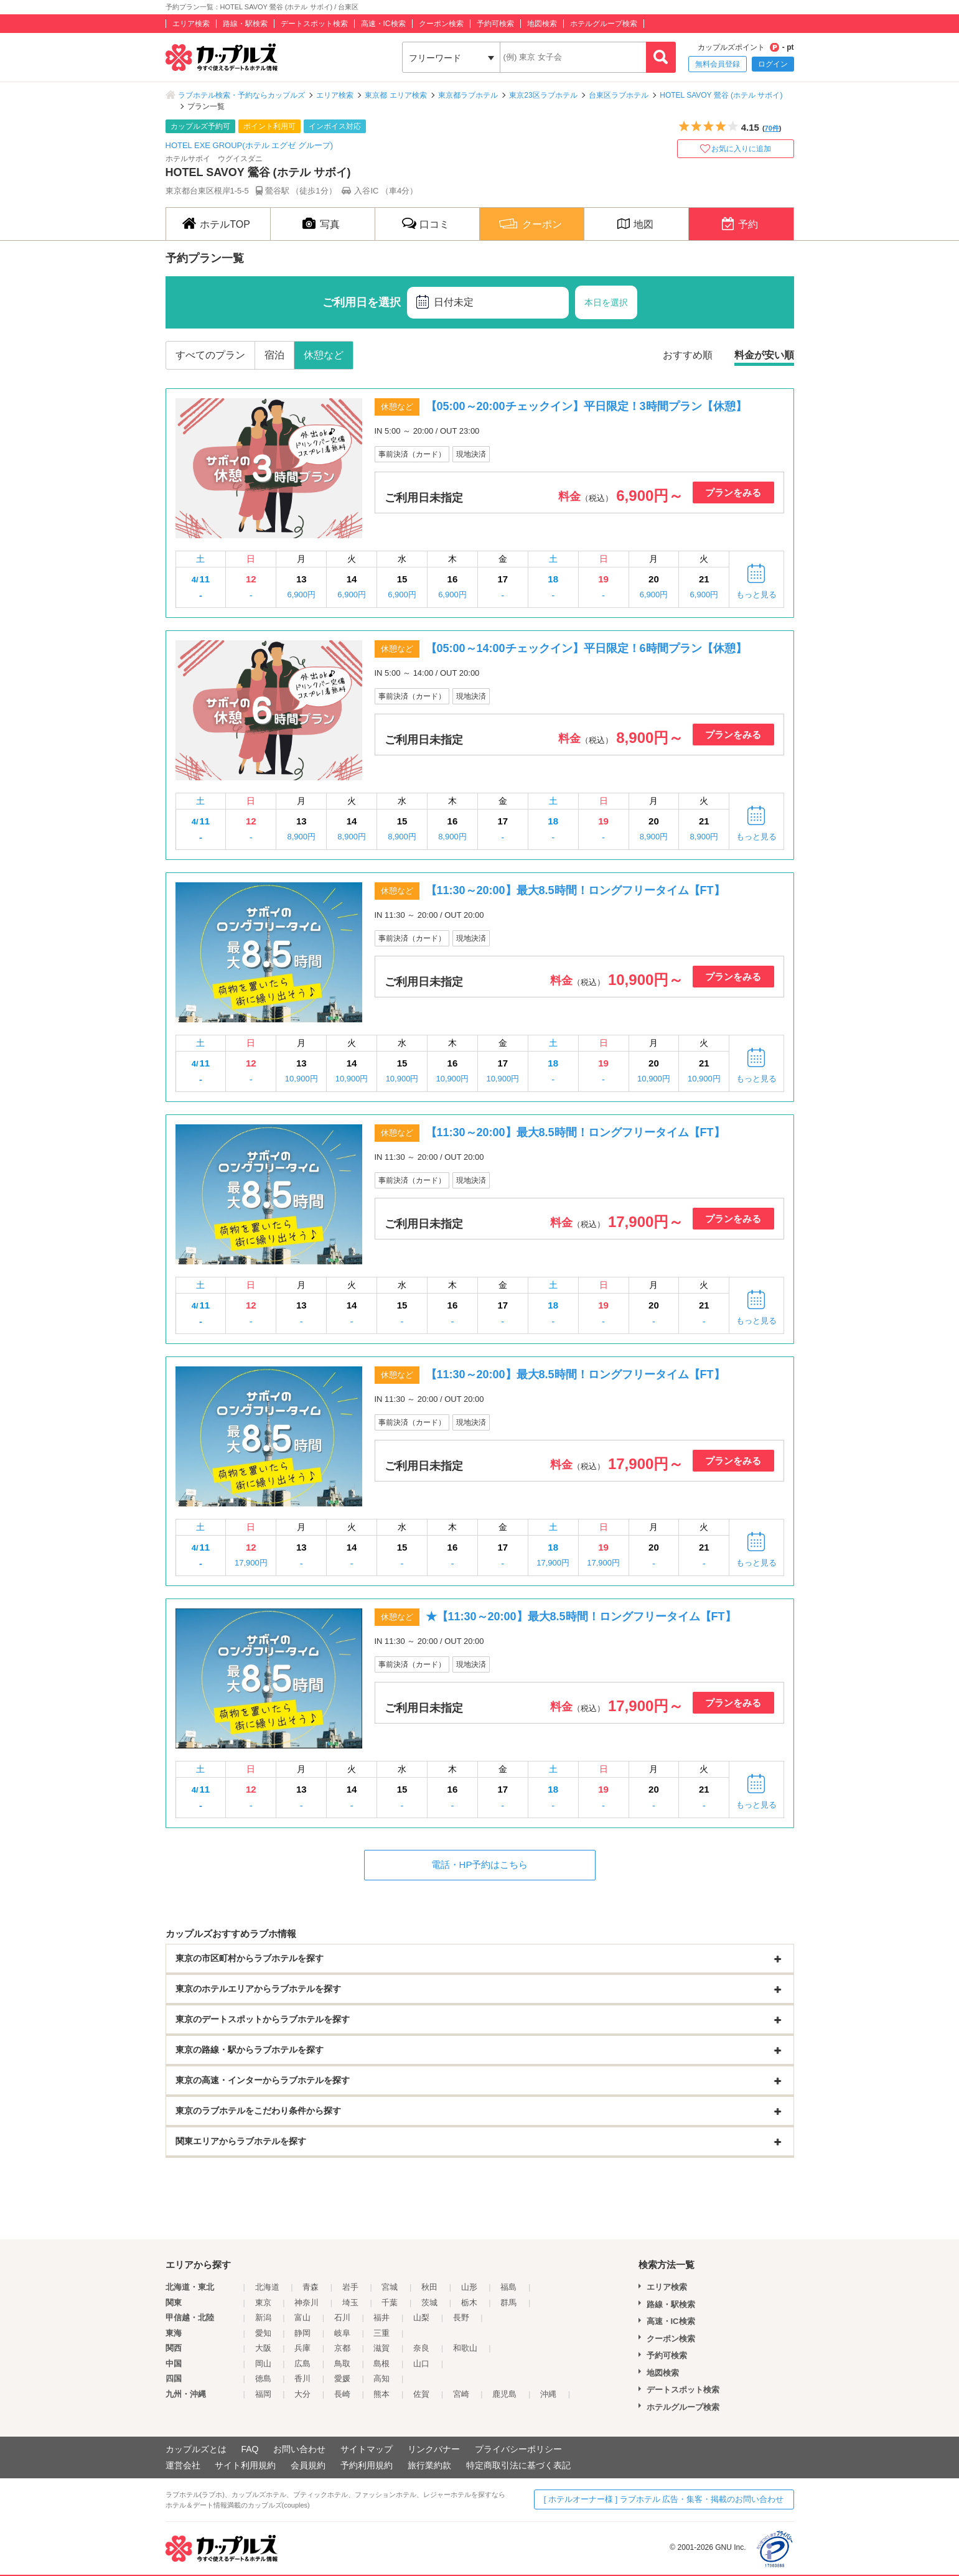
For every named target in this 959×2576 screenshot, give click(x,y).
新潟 (263, 2317)
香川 (302, 2378)
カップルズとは (196, 2449)
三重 (381, 2333)
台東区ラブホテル (618, 95)
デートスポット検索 (314, 23)
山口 (421, 2363)
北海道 (267, 2287)
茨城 (429, 2302)
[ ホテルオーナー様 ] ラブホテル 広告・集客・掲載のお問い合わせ (664, 2499)
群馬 (508, 2302)
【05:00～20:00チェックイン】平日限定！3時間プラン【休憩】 (586, 406)
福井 (381, 2317)
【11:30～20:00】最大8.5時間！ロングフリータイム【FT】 (575, 890)
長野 (461, 2317)
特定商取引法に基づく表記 (518, 2465)
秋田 (429, 2287)
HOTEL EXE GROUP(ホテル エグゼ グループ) (250, 145)
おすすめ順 (688, 355)
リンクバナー (434, 2449)
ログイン (773, 64)
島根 (381, 2363)
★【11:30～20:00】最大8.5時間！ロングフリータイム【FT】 (581, 1616)
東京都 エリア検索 (395, 95)
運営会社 (183, 2465)
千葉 (389, 2302)
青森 (310, 2287)
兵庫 (302, 2348)
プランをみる (733, 492)
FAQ (249, 2449)
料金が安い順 (764, 355)
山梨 (421, 2317)
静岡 (302, 2333)
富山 (302, 2317)
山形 (469, 2287)
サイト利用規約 (245, 2465)
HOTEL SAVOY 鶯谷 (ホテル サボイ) (721, 95)
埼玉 (350, 2302)
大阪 (263, 2348)
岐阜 (342, 2333)
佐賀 (421, 2394)
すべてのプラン (210, 355)
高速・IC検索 (383, 23)
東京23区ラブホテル (543, 95)
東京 (263, 2302)
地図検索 (542, 23)
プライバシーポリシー (518, 2449)
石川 (342, 2317)
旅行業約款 (429, 2465)
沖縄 (548, 2394)
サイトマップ (366, 2449)
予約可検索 (495, 23)
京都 (342, 2348)
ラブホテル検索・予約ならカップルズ (241, 95)
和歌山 (465, 2348)
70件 (772, 128)
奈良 (421, 2348)
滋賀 (381, 2348)
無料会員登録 (717, 64)
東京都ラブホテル (468, 95)
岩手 (350, 2287)
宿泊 (274, 355)
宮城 (389, 2287)
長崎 (342, 2394)
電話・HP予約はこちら (479, 1864)
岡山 (263, 2363)
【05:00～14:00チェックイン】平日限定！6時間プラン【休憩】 (586, 648)
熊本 (381, 2394)
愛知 (263, 2333)
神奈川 (306, 2302)
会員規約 (308, 2465)
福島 (508, 2287)
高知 (381, 2378)
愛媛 (342, 2378)
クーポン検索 (441, 23)
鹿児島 (504, 2394)
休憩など (324, 355)
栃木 (469, 2302)
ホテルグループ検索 (603, 23)
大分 (302, 2394)
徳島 (263, 2378)
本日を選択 (606, 302)
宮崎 (461, 2394)
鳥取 (342, 2363)
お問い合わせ (299, 2449)
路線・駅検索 (245, 23)
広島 (302, 2363)
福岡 (263, 2394)
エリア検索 (191, 23)
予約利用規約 (366, 2465)
